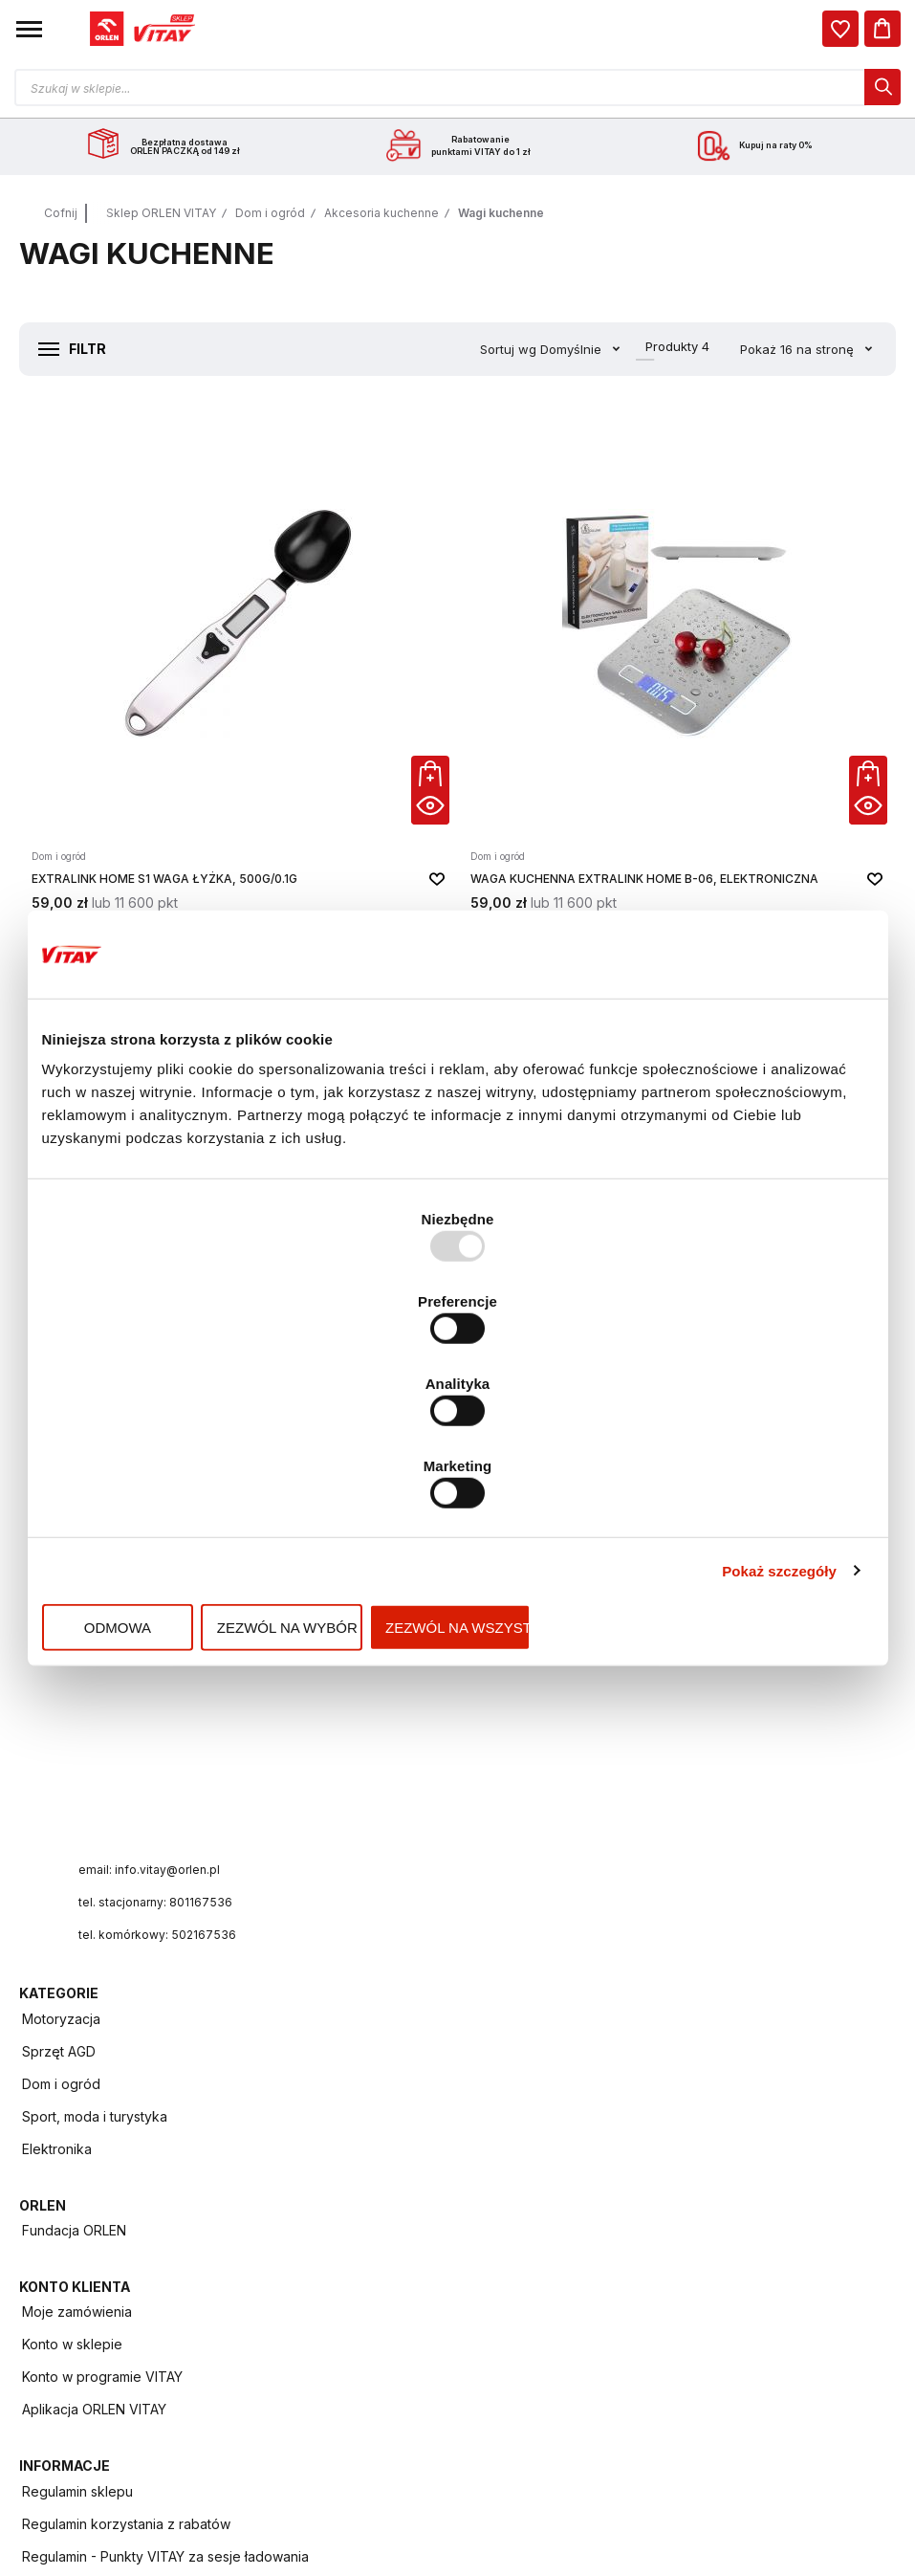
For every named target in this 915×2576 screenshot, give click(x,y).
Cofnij (60, 213)
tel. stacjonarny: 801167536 (163, 1697)
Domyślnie (555, 349)
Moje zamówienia (530, 1831)
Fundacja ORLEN (74, 1831)
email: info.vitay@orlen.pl (156, 1665)
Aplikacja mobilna (76, 2222)
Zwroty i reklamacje (83, 2353)
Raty (36, 2385)
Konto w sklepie (525, 1864)
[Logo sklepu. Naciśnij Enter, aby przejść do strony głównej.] (142, 28)
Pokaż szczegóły (779, 1445)
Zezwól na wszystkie (737, 1502)
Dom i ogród (270, 213)
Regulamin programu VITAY (107, 2157)
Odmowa (177, 1502)
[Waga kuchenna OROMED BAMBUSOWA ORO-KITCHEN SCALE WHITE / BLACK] (749, 604)
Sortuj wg (491, 349)
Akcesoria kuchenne (381, 213)
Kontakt (45, 2287)
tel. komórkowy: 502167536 (165, 1730)
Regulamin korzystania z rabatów (126, 2060)
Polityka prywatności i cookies (117, 2125)
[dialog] (840, 29)
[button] (29, 29)
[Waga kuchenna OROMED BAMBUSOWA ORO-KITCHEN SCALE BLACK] (165, 1030)
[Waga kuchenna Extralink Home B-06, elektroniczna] (458, 604)
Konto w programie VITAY (555, 1896)
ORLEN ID (51, 2255)
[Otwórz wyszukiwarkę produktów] (457, 87)
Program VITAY (69, 2190)
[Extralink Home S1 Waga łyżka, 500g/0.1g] (165, 604)
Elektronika (510, 1572)
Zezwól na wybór (457, 1502)
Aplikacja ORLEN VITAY (547, 1929)
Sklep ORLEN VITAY (161, 213)
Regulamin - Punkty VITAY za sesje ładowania (165, 2092)
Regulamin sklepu (77, 2027)
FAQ (35, 2320)
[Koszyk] (882, 29)
